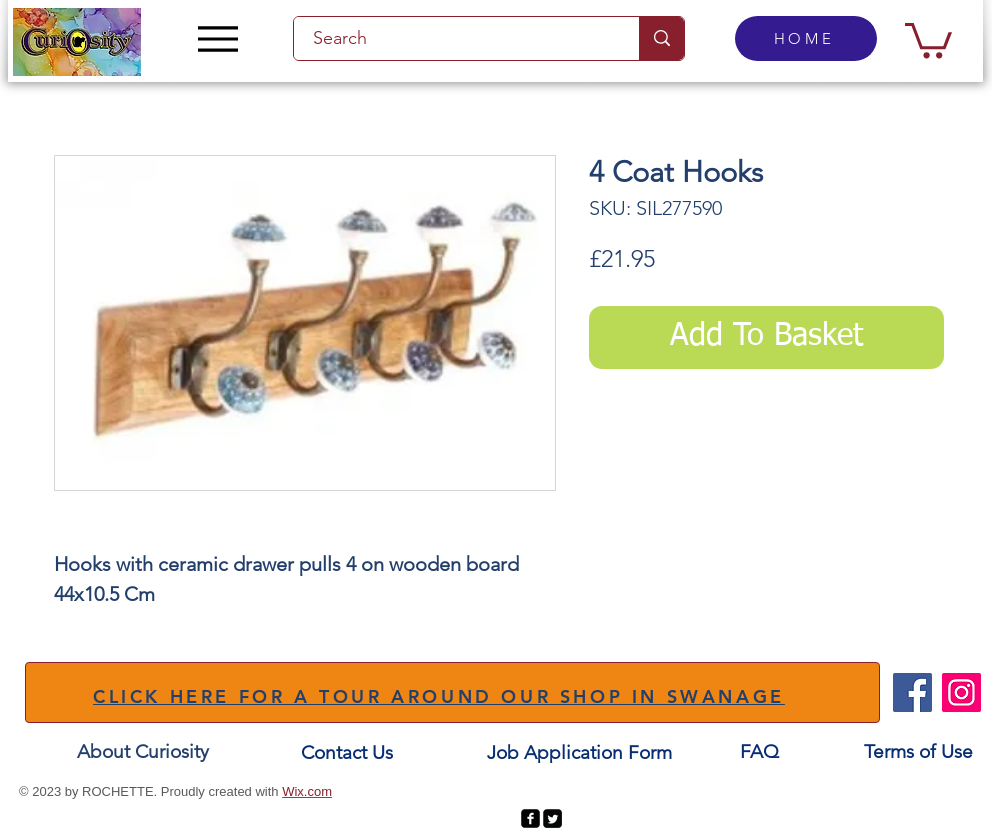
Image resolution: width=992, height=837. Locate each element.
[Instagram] (961, 692)
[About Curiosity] (143, 752)
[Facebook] (912, 692)
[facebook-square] (530, 818)
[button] (928, 38)
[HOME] (806, 38)
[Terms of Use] (918, 752)
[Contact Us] (347, 753)
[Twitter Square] (552, 818)
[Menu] (217, 38)
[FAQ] (759, 752)
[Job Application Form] (579, 753)
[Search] (455, 38)
